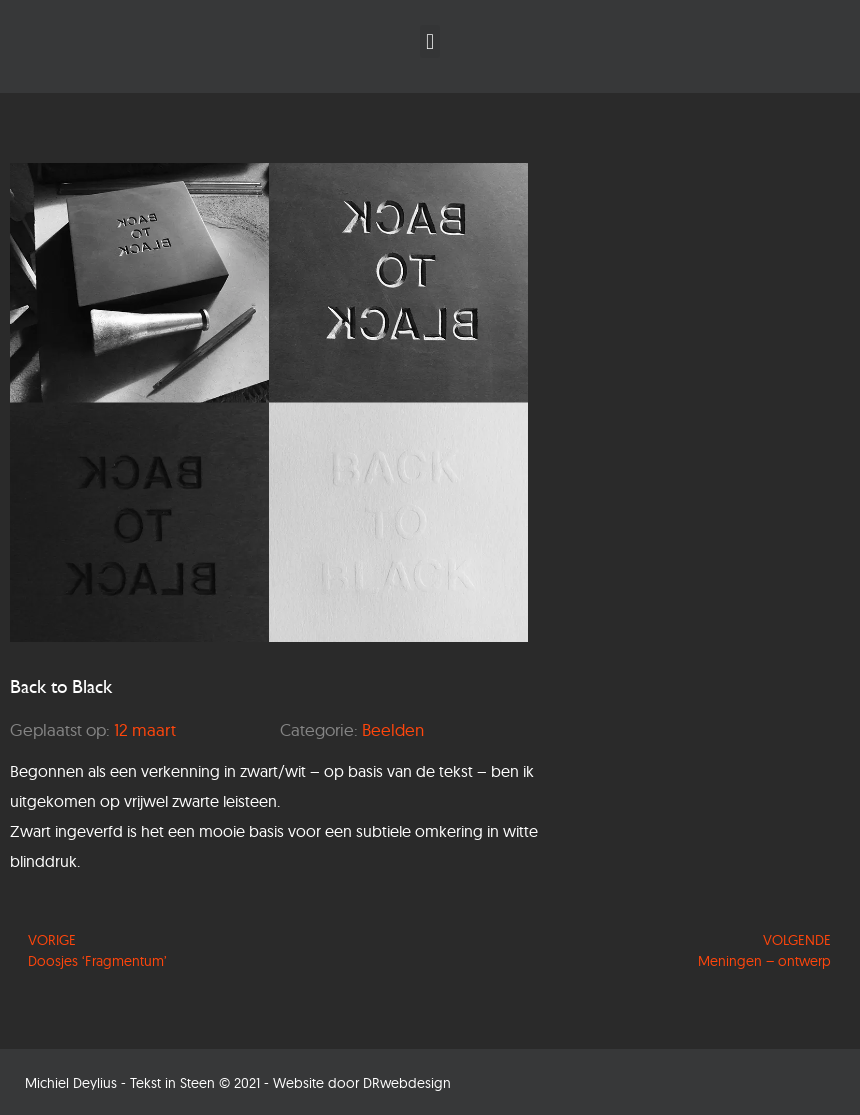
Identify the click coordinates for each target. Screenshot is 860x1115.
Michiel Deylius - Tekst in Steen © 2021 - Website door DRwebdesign (238, 1083)
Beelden (393, 729)
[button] (429, 41)
